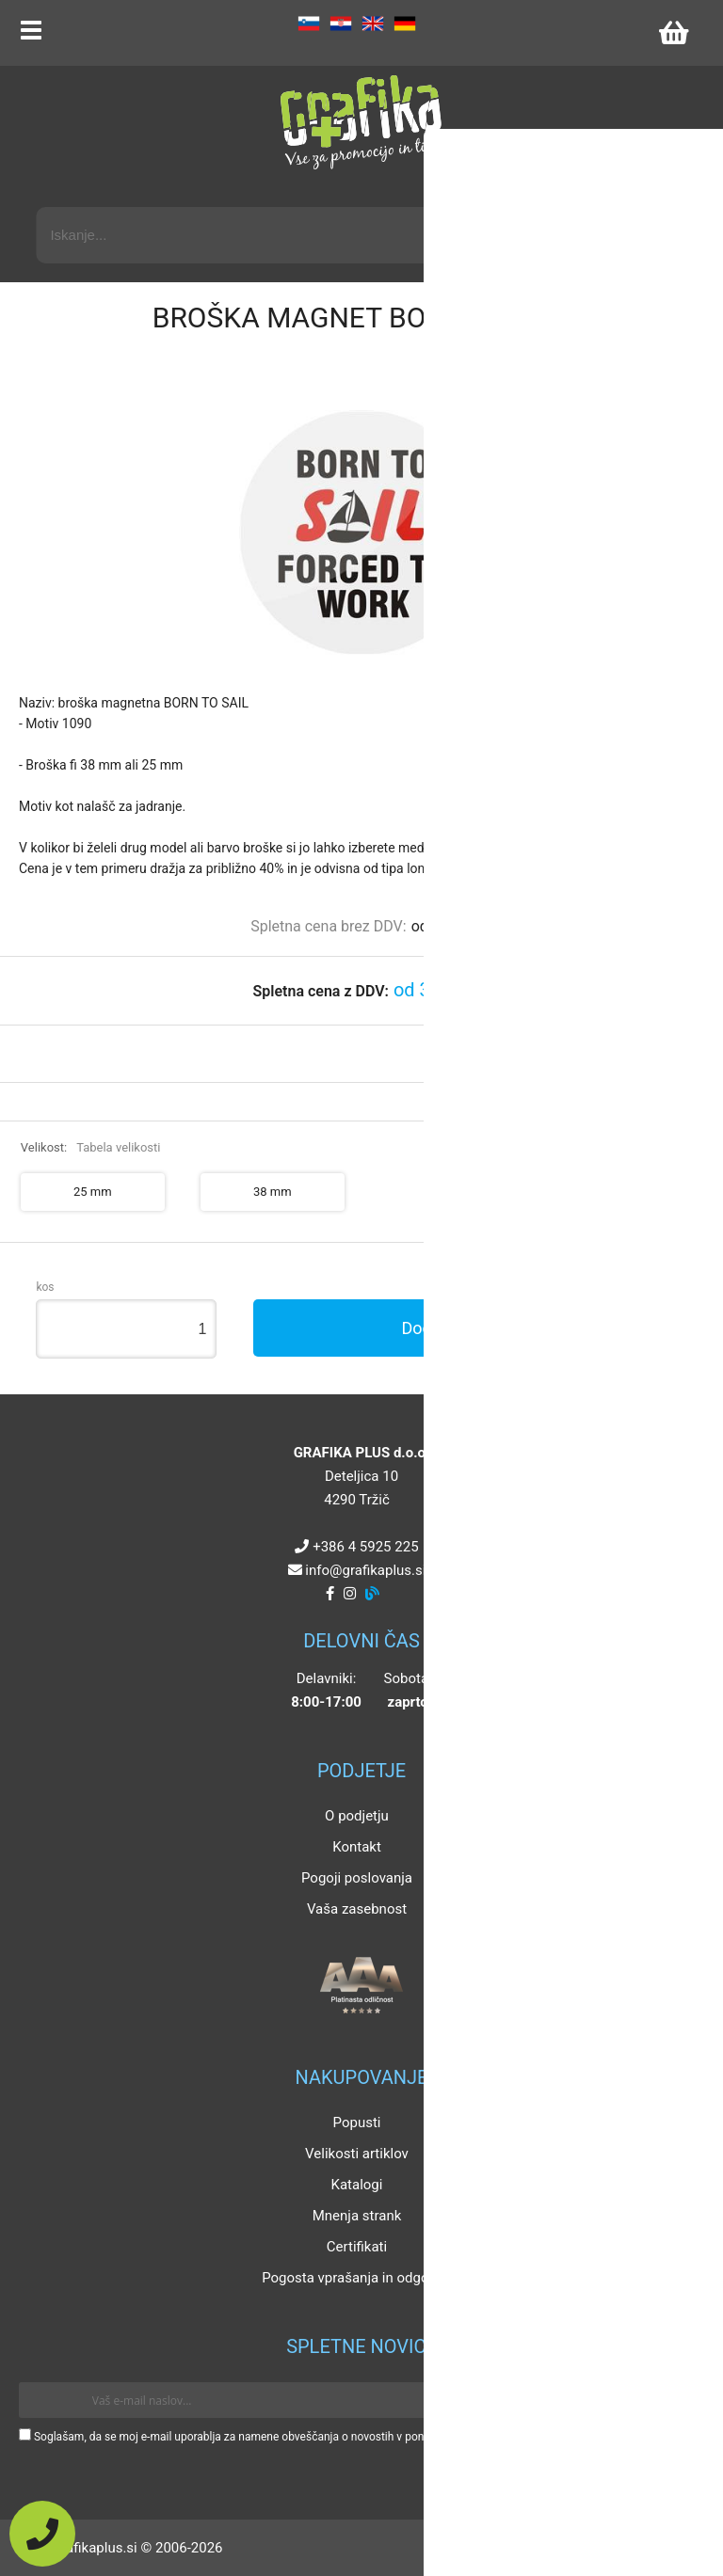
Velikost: (91, 1147)
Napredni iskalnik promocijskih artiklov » (567, 190)
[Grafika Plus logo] (361, 122)
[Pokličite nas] (42, 2534)
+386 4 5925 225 (365, 1546)
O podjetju (357, 1815)
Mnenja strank (357, 2215)
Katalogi (357, 2184)
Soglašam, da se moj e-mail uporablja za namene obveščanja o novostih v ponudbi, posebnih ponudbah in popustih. (322, 2436)
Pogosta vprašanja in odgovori (357, 2277)
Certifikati (357, 2246)
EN (373, 23)
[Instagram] (350, 1593)
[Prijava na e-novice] (677, 2400)
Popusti (357, 2122)
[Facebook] (330, 1593)
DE (405, 23)
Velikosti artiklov (357, 2153)
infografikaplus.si (365, 1570)
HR (340, 23)
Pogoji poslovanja (356, 1877)
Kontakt (356, 1846)
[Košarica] (673, 33)
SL (308, 23)
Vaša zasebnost (357, 1908)
